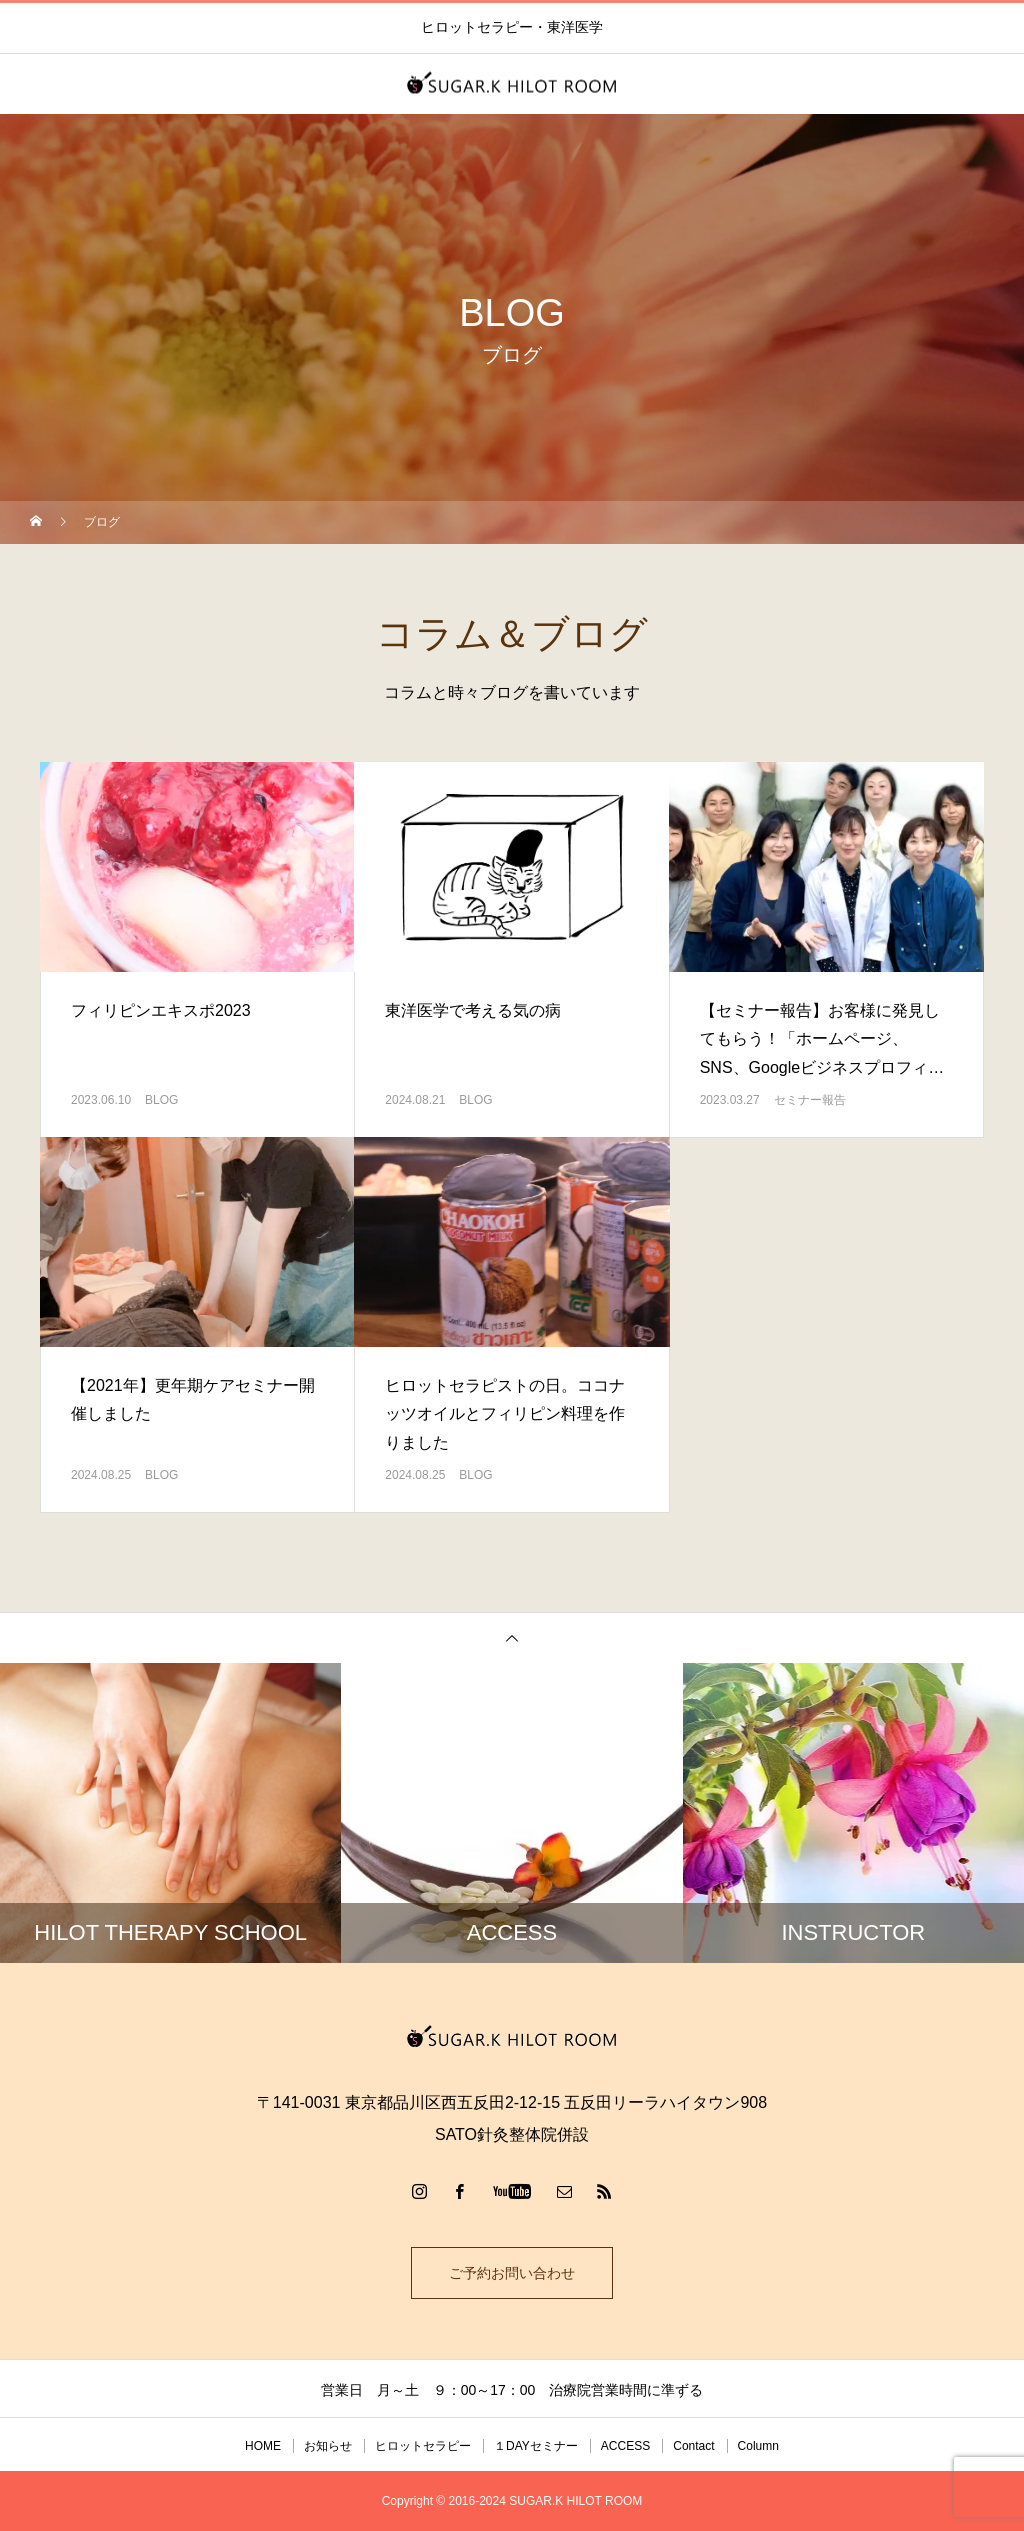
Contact (693, 2446)
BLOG (161, 1100)
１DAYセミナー (536, 2446)
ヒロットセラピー (423, 2446)
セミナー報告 (810, 1100)
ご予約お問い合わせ (512, 2273)
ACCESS (625, 2446)
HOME (263, 2446)
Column (758, 2446)
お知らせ (328, 2446)
